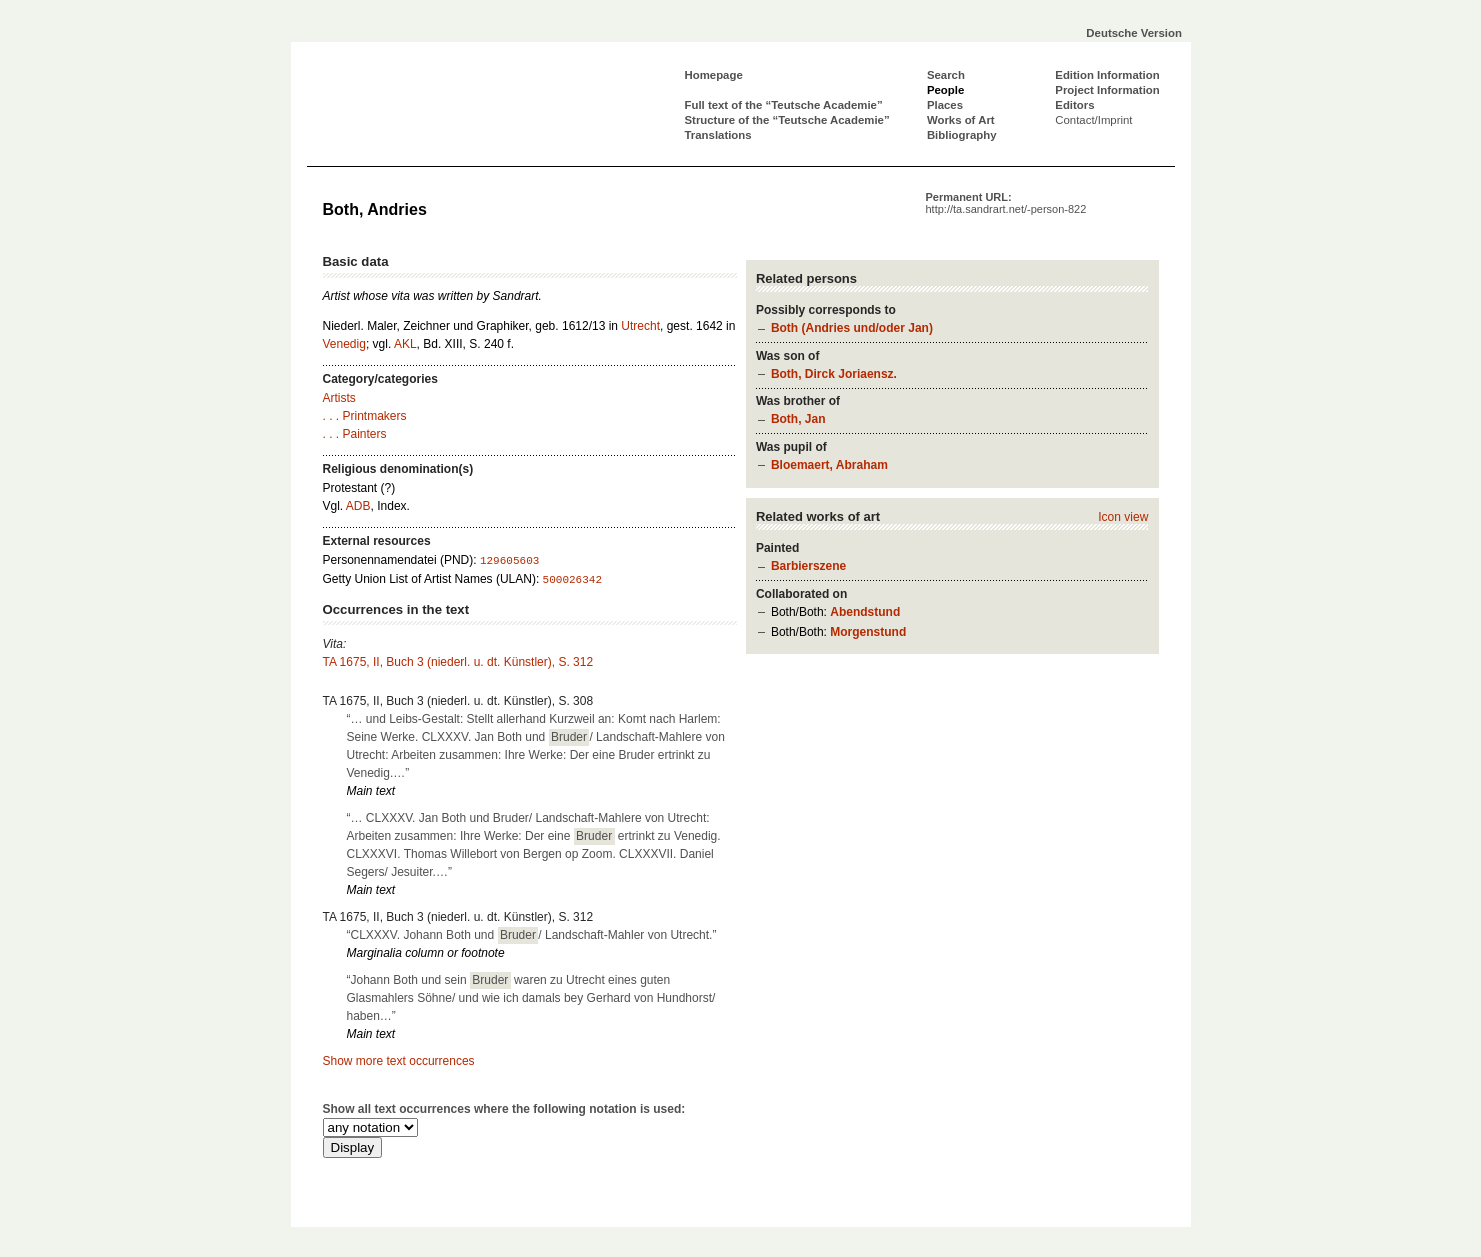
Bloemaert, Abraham (829, 465)
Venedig (344, 344)
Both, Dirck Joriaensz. (834, 374)
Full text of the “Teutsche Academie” (784, 105)
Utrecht (640, 326)
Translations (718, 135)
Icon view (1123, 517)
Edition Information (1107, 75)
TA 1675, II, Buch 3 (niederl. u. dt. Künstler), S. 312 (458, 662)
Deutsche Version (1134, 33)
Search (946, 75)
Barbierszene (808, 566)
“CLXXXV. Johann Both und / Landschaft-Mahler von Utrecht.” (532, 935)
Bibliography (962, 135)
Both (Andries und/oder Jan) (852, 328)
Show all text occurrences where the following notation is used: (504, 1109)
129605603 (509, 561)
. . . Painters (355, 434)
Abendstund (865, 612)
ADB (358, 506)
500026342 (572, 580)
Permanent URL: (1006, 203)
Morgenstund (868, 632)
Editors (1074, 105)
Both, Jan (798, 419)
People (945, 90)
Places (945, 105)
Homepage (714, 75)
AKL (405, 344)
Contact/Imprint (1093, 120)
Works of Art (961, 120)
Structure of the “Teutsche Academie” (787, 120)
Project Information (1107, 90)
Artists (339, 398)
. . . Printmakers (365, 416)
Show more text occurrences (399, 1061)
